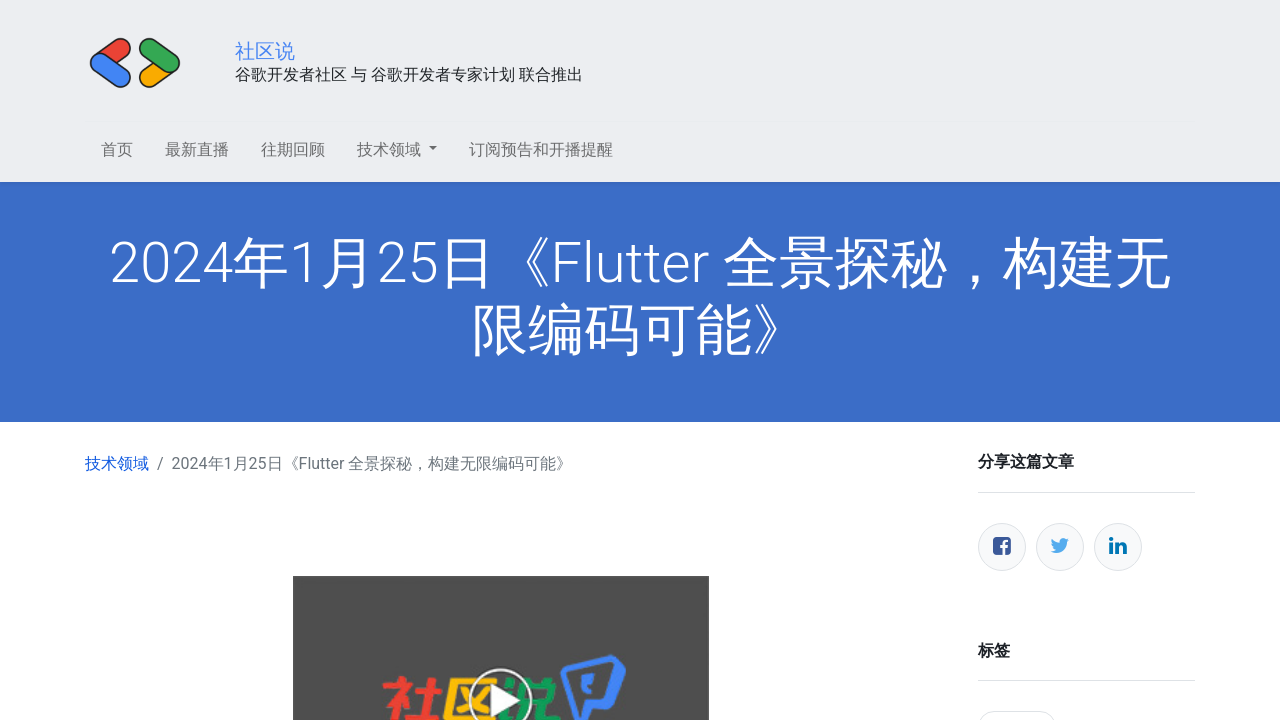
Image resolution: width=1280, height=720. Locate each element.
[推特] (1060, 547)
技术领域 (117, 463)
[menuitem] (117, 150)
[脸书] (1002, 547)
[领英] (1118, 547)
